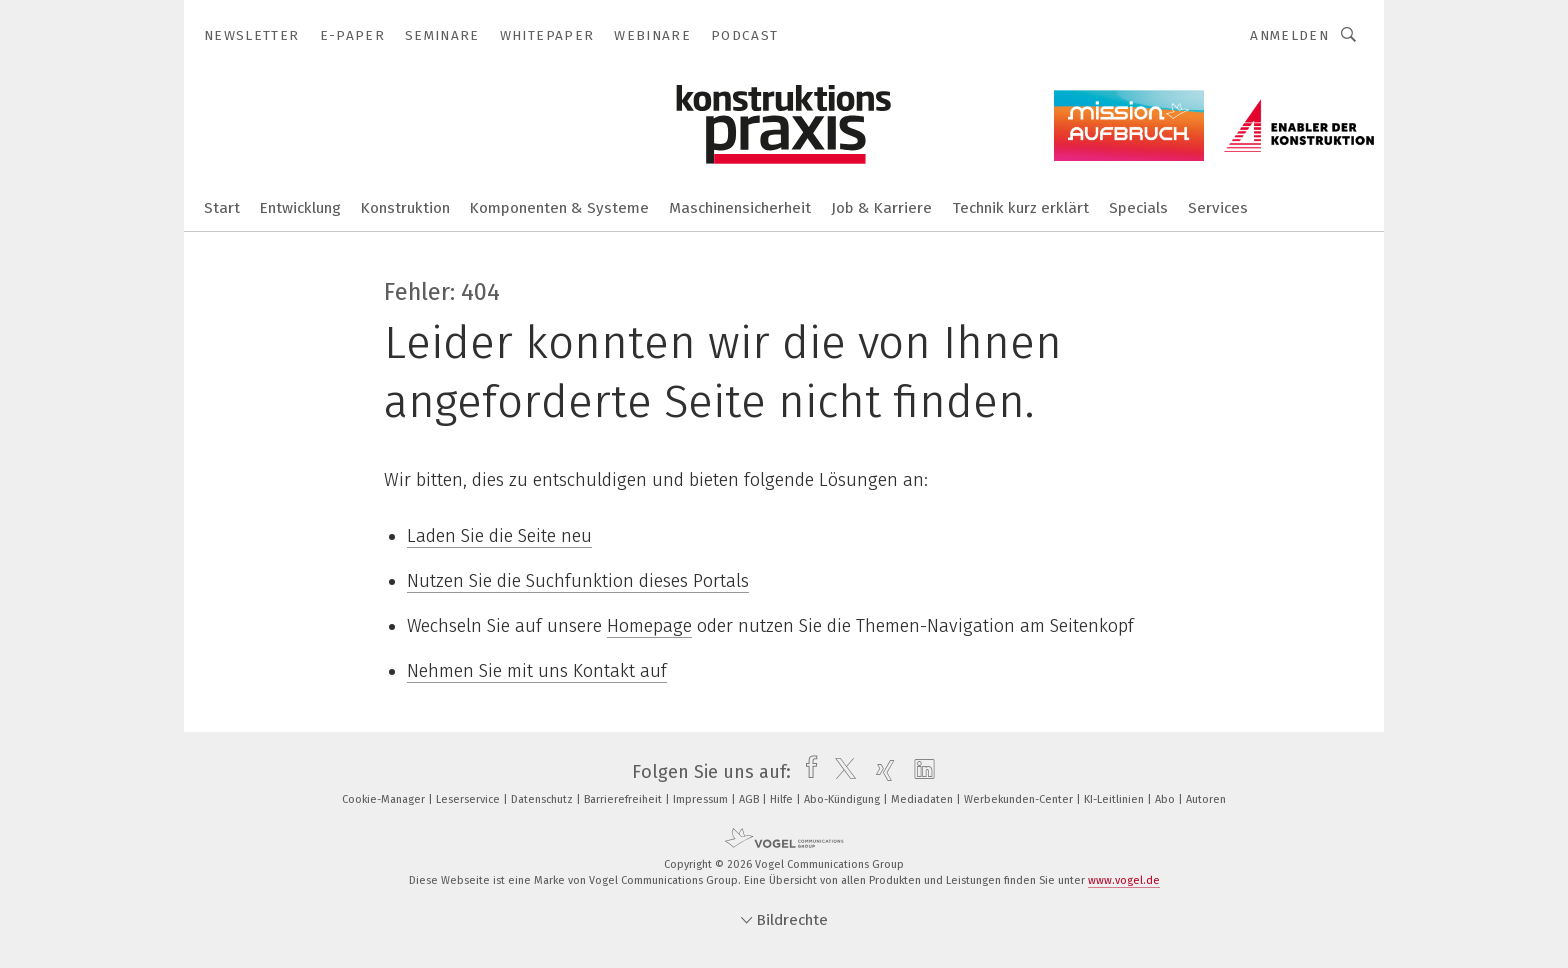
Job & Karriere (881, 208)
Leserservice (469, 799)
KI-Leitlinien (1115, 799)
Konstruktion (405, 208)
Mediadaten (923, 799)
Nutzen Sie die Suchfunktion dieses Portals (578, 581)
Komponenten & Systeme (559, 208)
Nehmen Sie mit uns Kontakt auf (537, 671)
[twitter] (840, 772)
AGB (750, 799)
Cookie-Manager (385, 799)
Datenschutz (543, 799)
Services (1218, 208)
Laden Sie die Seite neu (499, 536)
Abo (1166, 799)
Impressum (702, 799)
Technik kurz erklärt (1020, 208)
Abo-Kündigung (843, 799)
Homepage (649, 626)
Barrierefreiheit (624, 799)
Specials (1138, 208)
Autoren (1206, 799)
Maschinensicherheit (740, 208)
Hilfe (783, 799)
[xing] (880, 772)
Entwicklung (300, 208)
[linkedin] (919, 772)
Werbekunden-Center (1020, 799)
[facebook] (806, 772)
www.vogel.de (1124, 880)
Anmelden (1289, 35)
